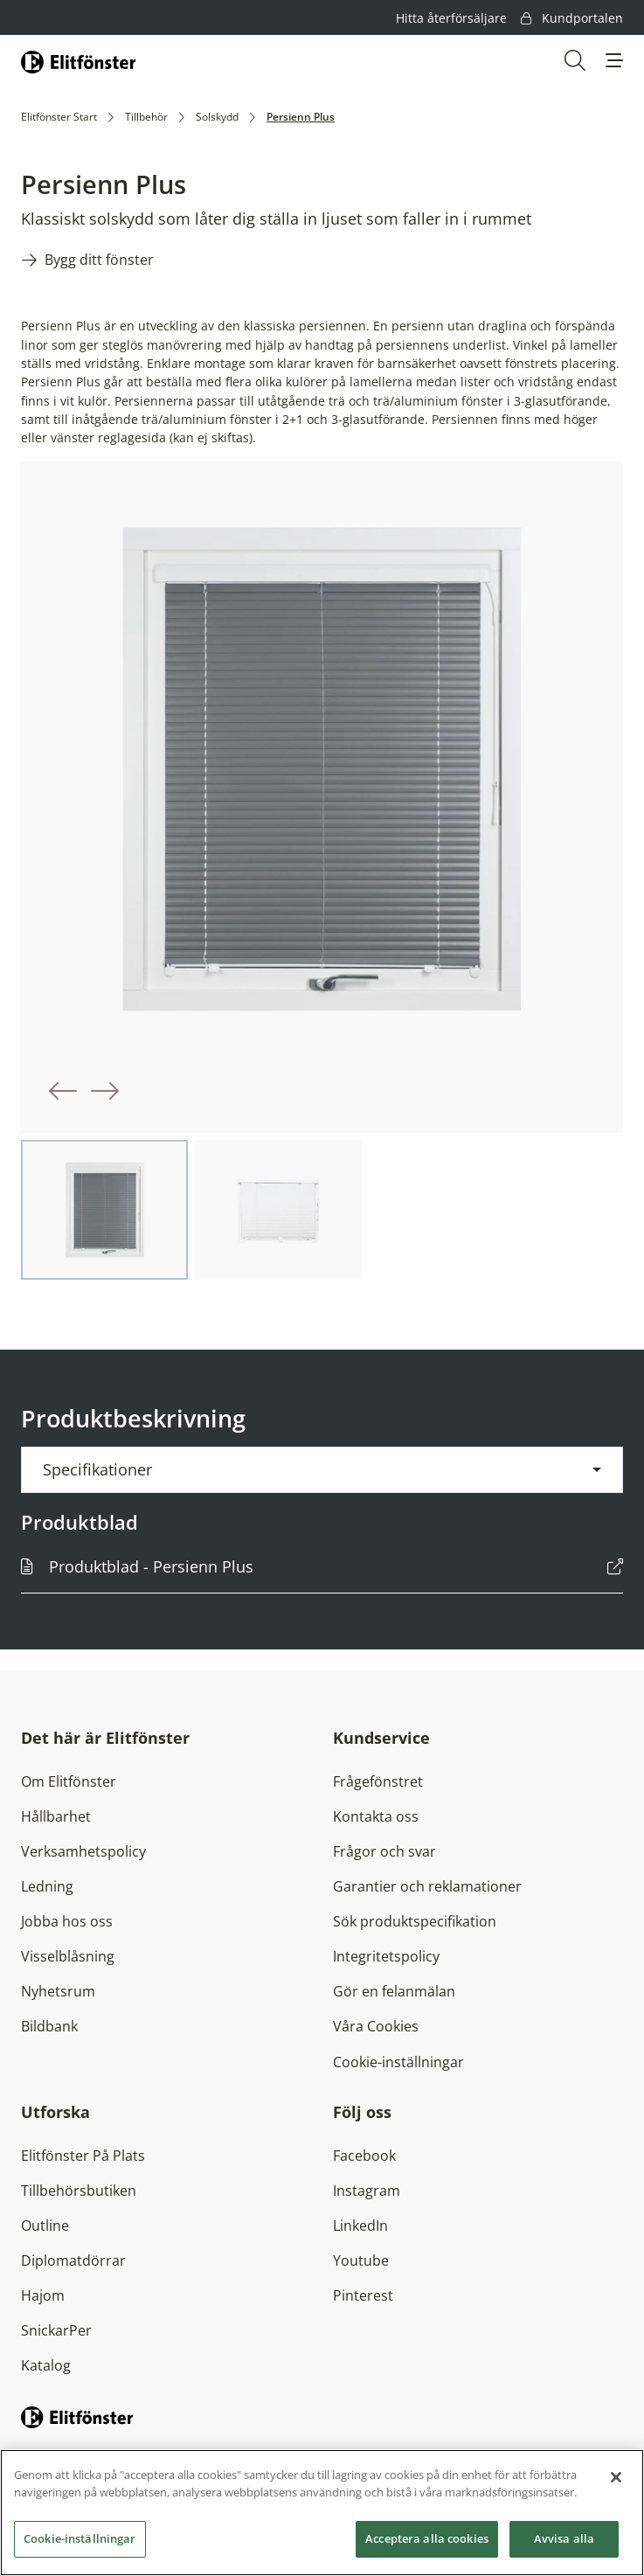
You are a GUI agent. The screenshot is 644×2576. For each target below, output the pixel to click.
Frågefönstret (378, 1781)
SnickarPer (56, 2330)
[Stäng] (616, 2480)
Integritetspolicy (386, 1956)
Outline (45, 2225)
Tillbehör (146, 116)
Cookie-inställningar (398, 2062)
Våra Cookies (376, 2026)
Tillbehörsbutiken (78, 2190)
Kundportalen (572, 18)
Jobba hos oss (67, 1921)
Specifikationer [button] (97, 1469)
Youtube (361, 2260)
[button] (614, 60)
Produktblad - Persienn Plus (151, 1566)
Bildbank (49, 2026)
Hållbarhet (56, 1816)
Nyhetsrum (58, 1991)
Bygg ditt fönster (99, 259)
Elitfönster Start (59, 116)
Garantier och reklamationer (427, 1886)
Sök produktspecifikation (414, 1921)
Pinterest (363, 2295)
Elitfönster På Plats (83, 2155)
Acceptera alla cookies (426, 2542)
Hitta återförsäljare (451, 18)
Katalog (46, 2365)
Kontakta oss (376, 1816)
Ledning (47, 1886)
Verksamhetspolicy (83, 1851)
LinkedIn (360, 2225)
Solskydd (217, 116)
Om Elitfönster (68, 1781)
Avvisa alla (564, 2542)
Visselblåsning (67, 1956)
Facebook (364, 2155)
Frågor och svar (384, 1851)
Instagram (366, 2190)
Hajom (43, 2295)
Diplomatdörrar (73, 2260)
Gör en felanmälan (394, 1991)
